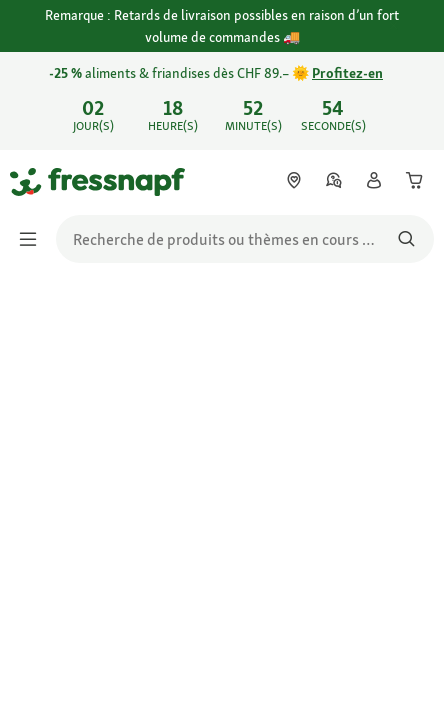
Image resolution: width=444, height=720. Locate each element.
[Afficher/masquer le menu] (34, 239)
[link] (222, 101)
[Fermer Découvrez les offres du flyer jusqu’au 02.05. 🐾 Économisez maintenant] (412, 98)
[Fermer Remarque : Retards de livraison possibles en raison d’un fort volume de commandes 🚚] (412, 27)
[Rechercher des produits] (406, 239)
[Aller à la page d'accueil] (33, 181)
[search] (245, 239)
